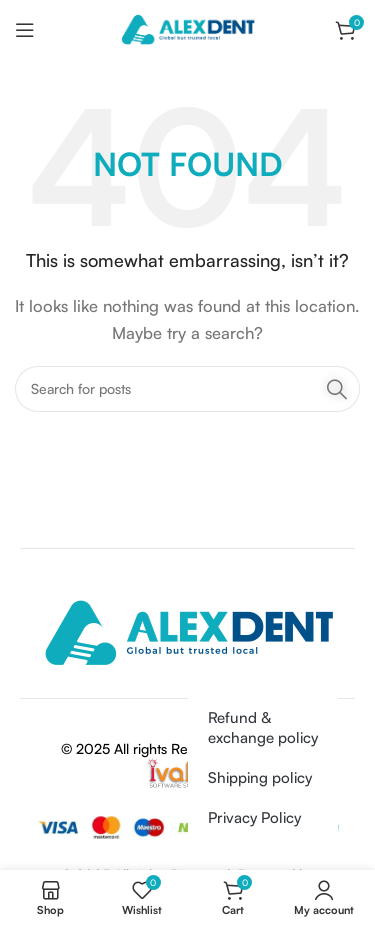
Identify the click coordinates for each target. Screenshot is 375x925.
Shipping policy (260, 777)
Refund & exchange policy (263, 727)
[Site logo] (187, 28)
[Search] (187, 389)
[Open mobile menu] (25, 30)
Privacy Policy (254, 817)
